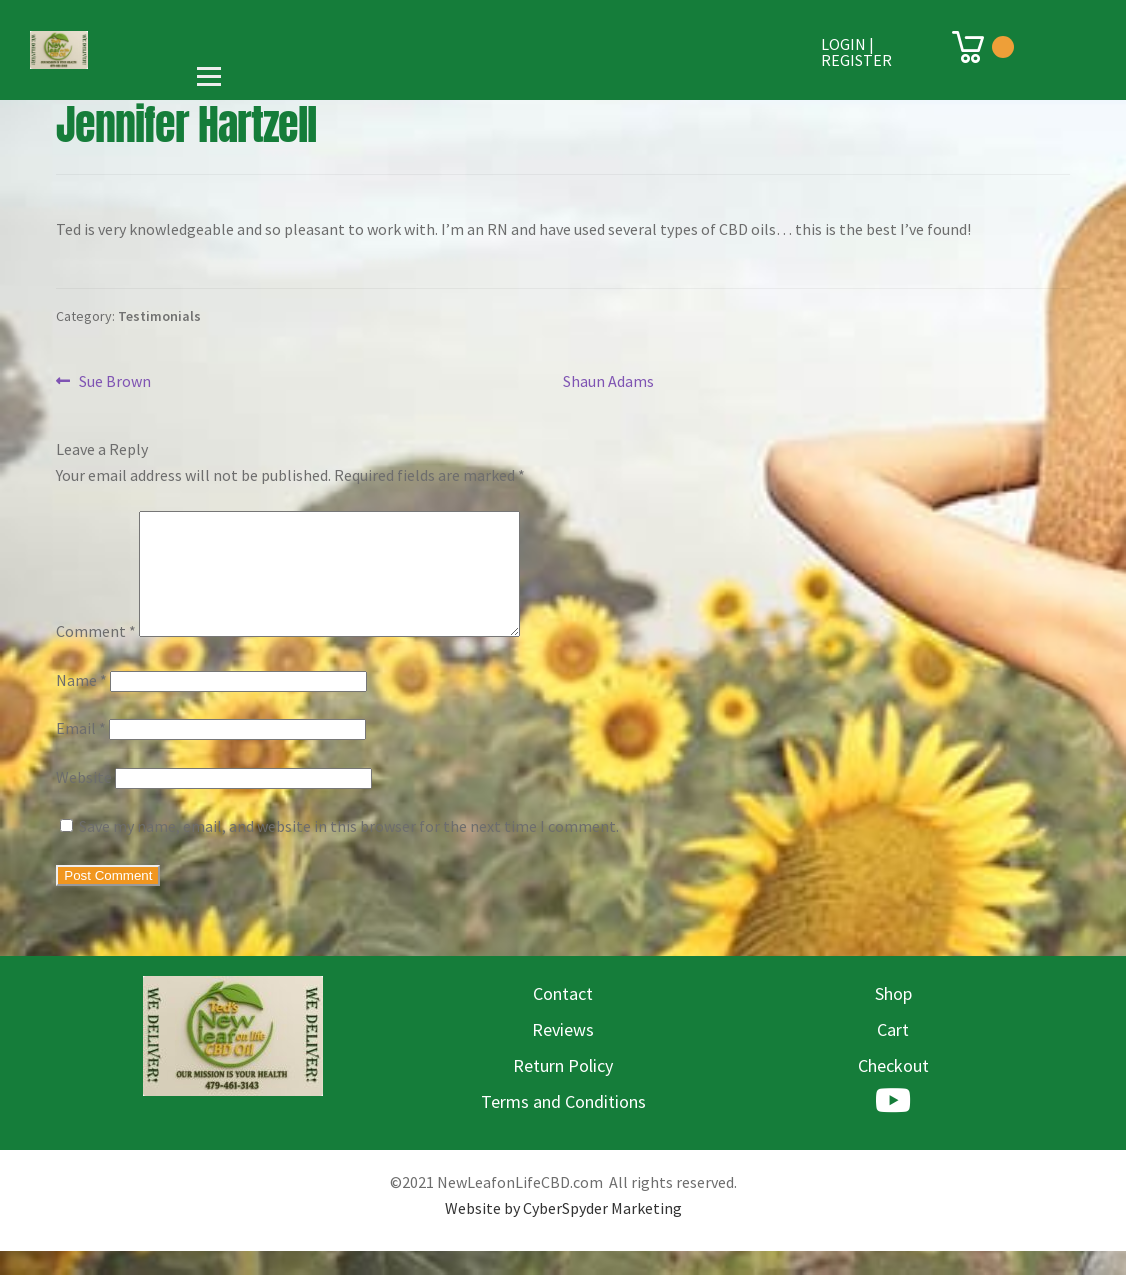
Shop (893, 1017)
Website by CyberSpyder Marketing (563, 1232)
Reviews (563, 1053)
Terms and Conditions (563, 1125)
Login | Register (856, 52)
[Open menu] (209, 76)
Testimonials (159, 316)
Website (84, 801)
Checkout (893, 1089)
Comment (96, 655)
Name (81, 704)
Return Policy (563, 1089)
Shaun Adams (608, 381)
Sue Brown (114, 382)
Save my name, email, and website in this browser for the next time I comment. (349, 850)
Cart (893, 1053)
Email (81, 752)
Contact (563, 1017)
